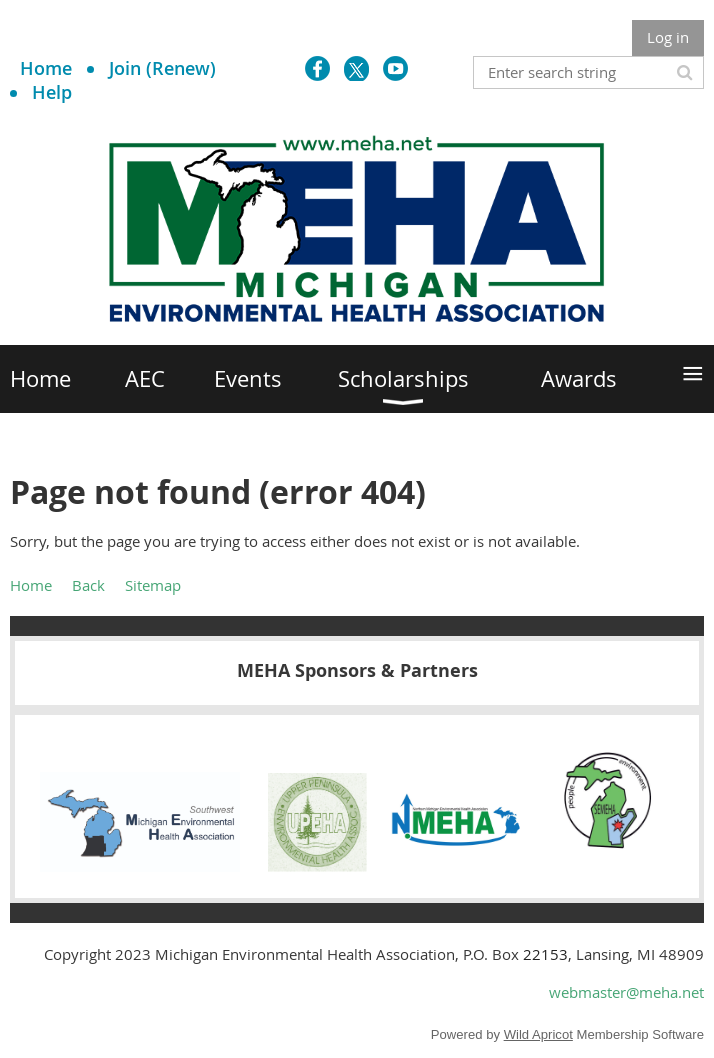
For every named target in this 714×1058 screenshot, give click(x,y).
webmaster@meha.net (626, 992)
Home (46, 68)
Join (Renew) (162, 68)
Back (88, 585)
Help (52, 92)
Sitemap (153, 585)
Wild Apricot (538, 1034)
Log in (668, 37)
